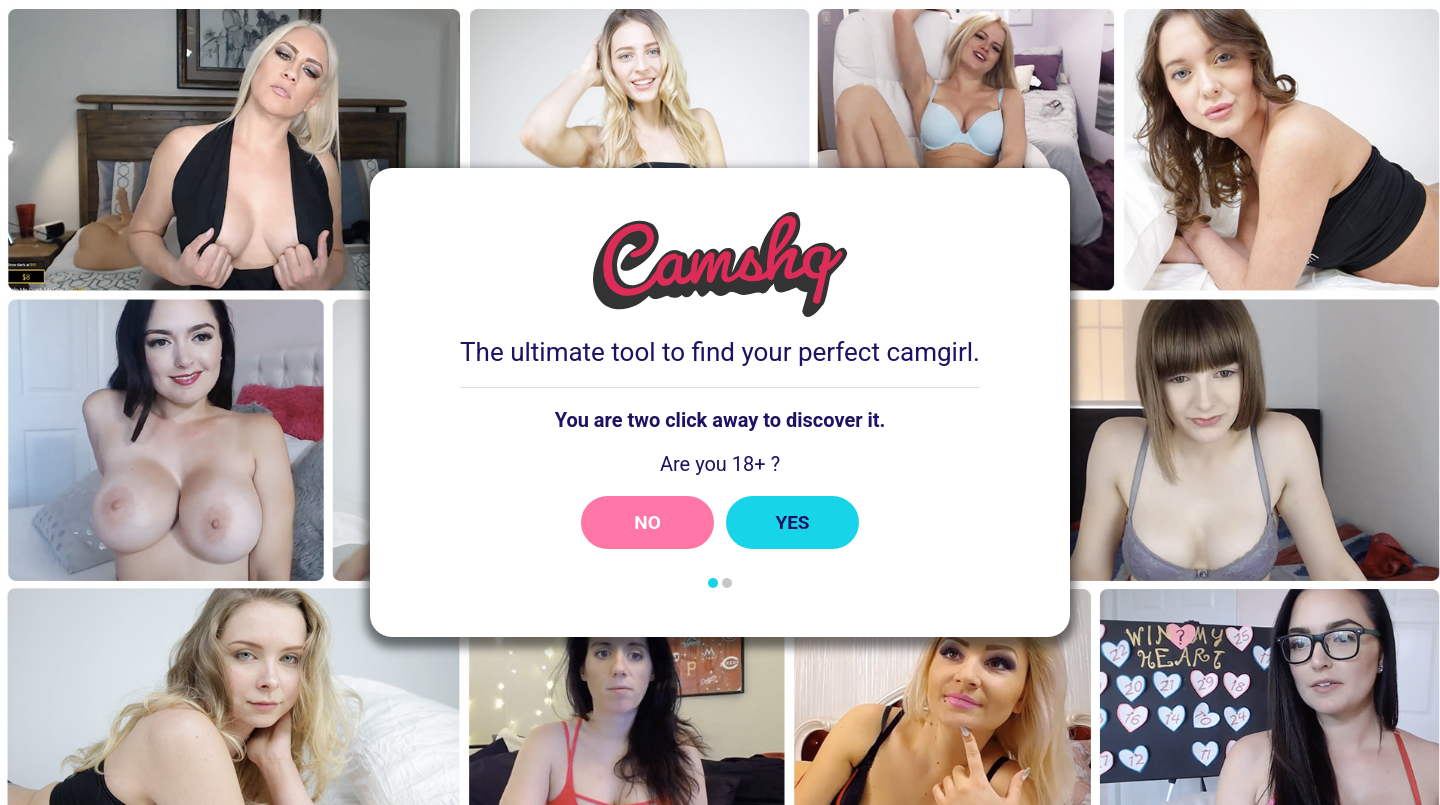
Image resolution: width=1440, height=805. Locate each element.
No (647, 522)
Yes (792, 522)
